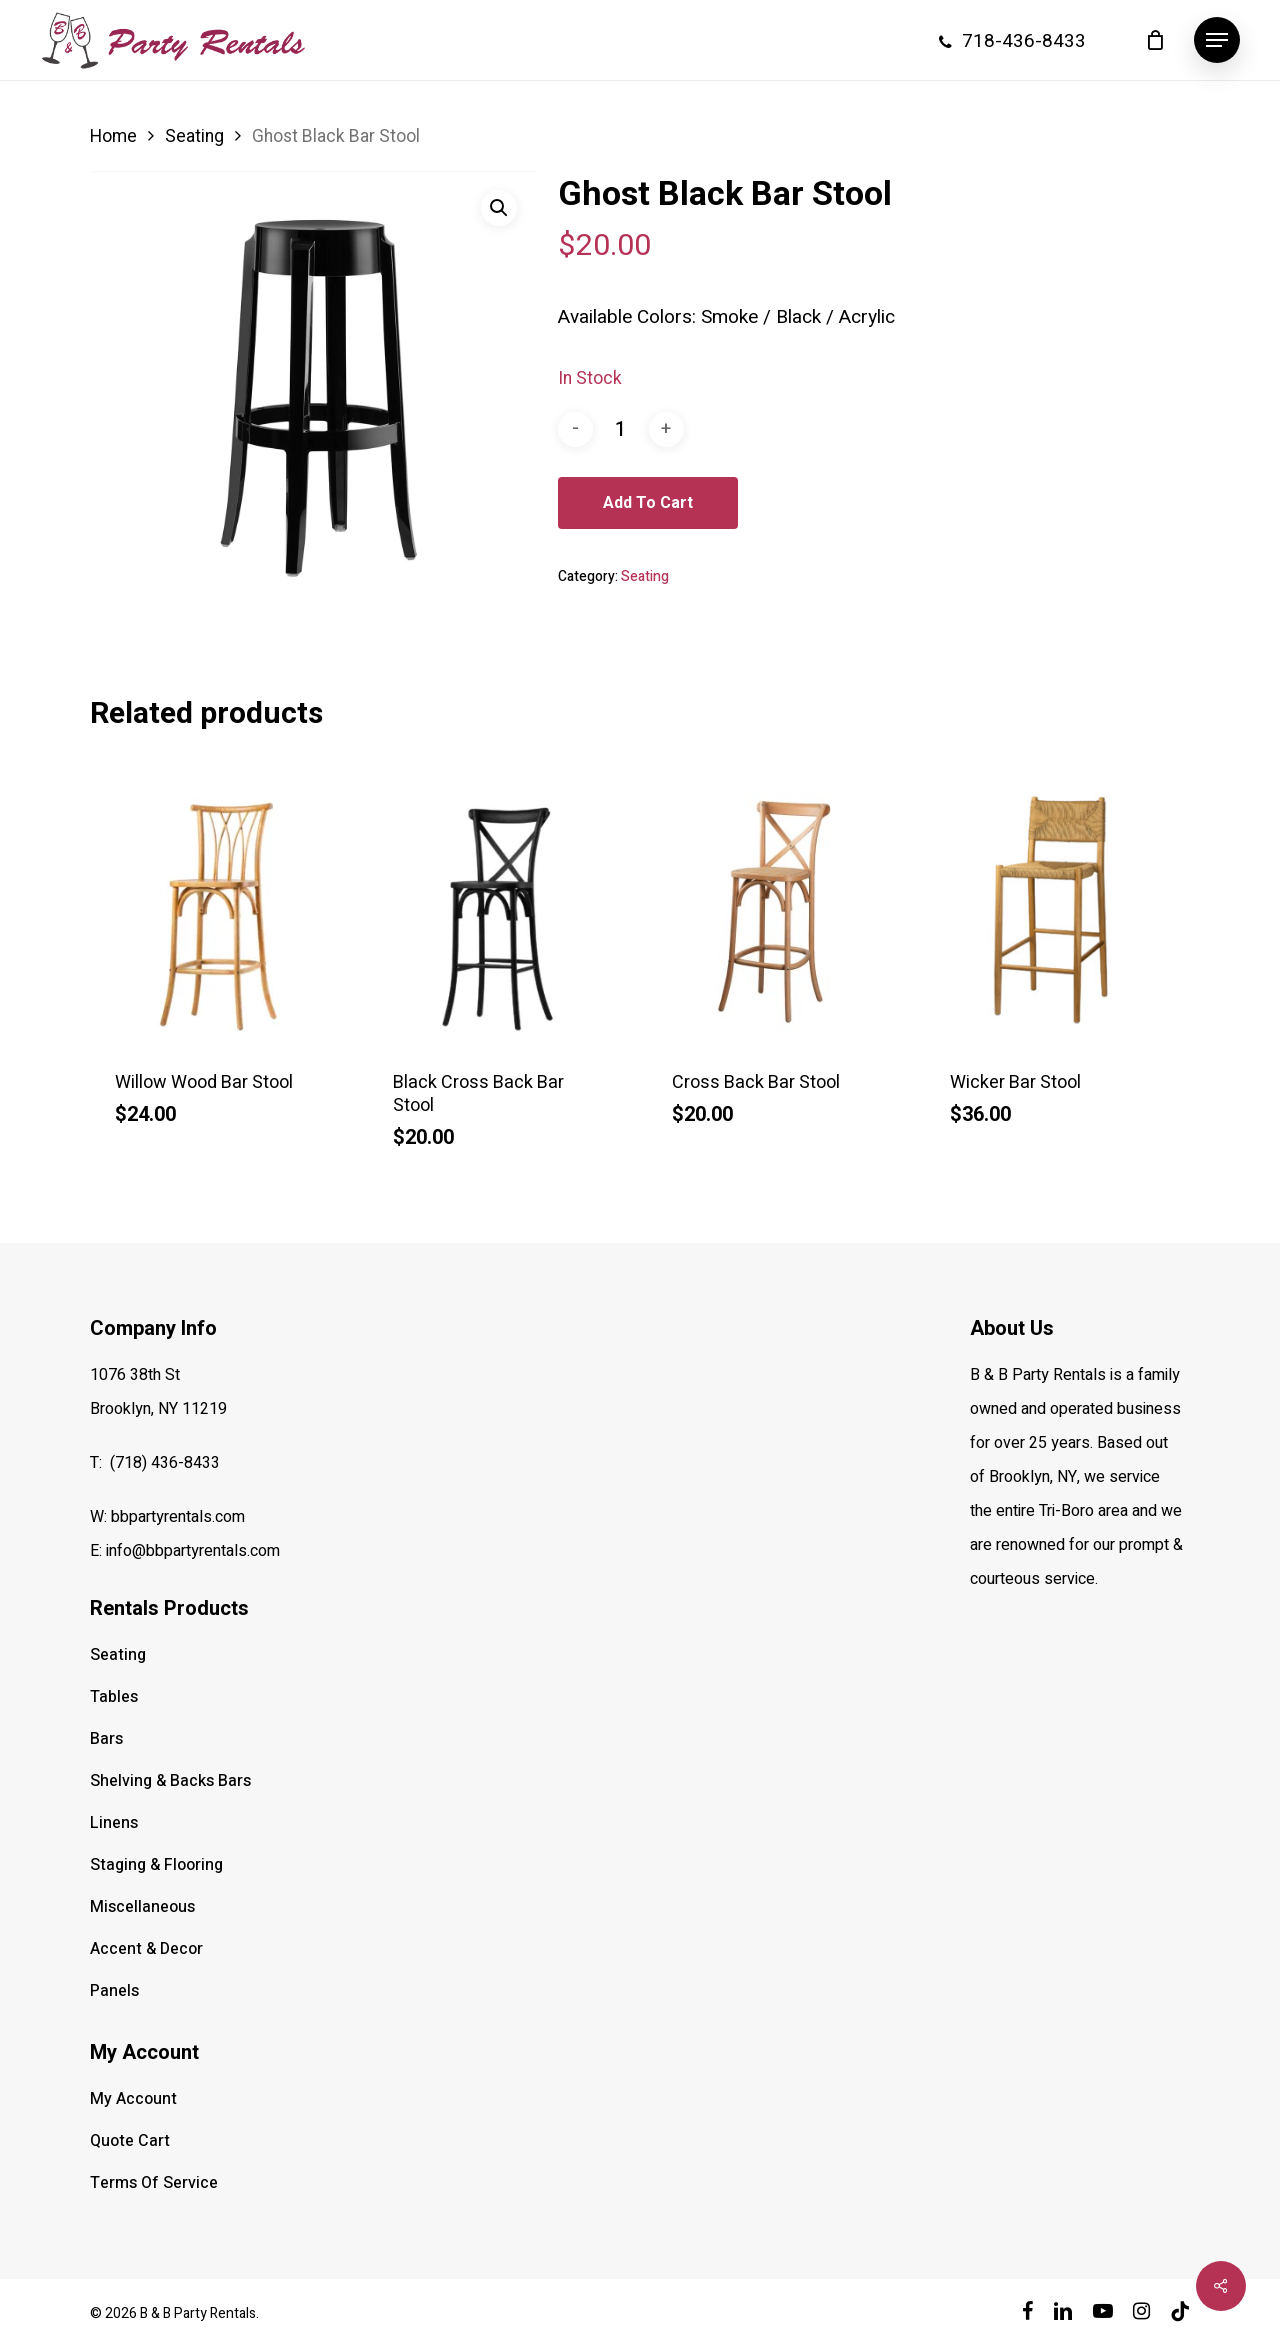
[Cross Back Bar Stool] (779, 910)
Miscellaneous (142, 1907)
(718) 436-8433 (165, 1463)
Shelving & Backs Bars (170, 1781)
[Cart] (1155, 40)
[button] (1217, 40)
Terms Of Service (154, 2183)
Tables (114, 1697)
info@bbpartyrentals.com (193, 1551)
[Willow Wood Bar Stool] (222, 910)
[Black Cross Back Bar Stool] (500, 910)
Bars (106, 1739)
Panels (114, 1991)
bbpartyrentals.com (178, 1517)
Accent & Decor (146, 1949)
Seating (194, 136)
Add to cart (648, 502)
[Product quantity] (621, 429)
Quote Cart (130, 2141)
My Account (133, 2099)
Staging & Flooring (156, 1865)
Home (113, 136)
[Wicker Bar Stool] (1057, 910)
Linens (114, 1823)
